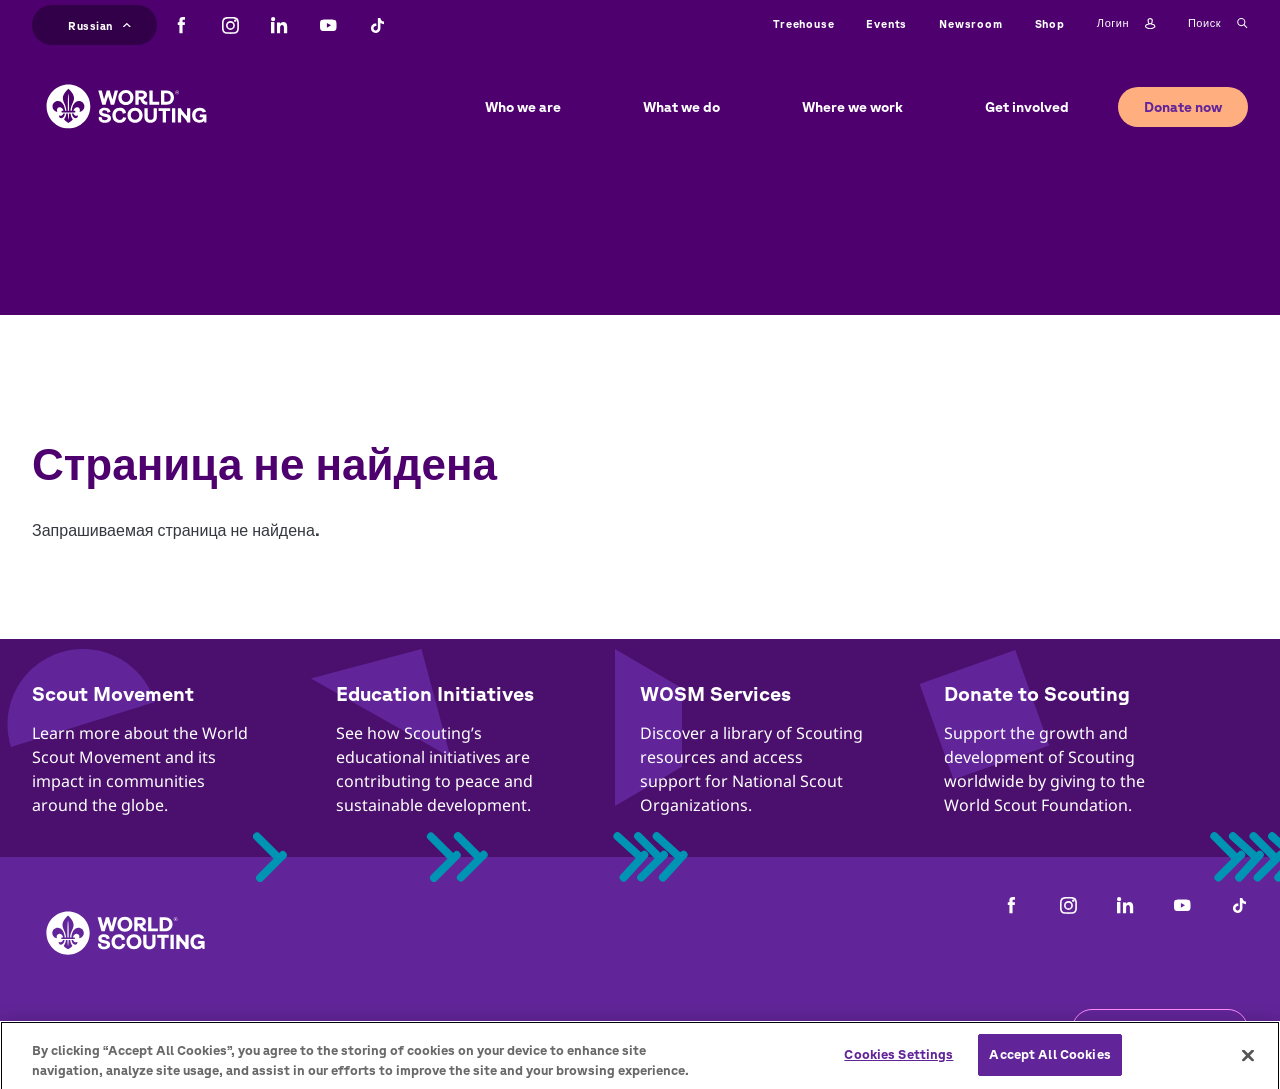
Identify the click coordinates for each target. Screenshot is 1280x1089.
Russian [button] (99, 23)
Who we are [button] (523, 107)
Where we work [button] (852, 107)
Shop (1050, 23)
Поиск (1218, 24)
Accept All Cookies (1049, 1061)
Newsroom (970, 23)
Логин (1126, 24)
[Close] (1248, 1061)
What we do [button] (681, 107)
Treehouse (803, 23)
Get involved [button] (1027, 107)
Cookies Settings (898, 1061)
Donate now (1183, 107)
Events (886, 23)
